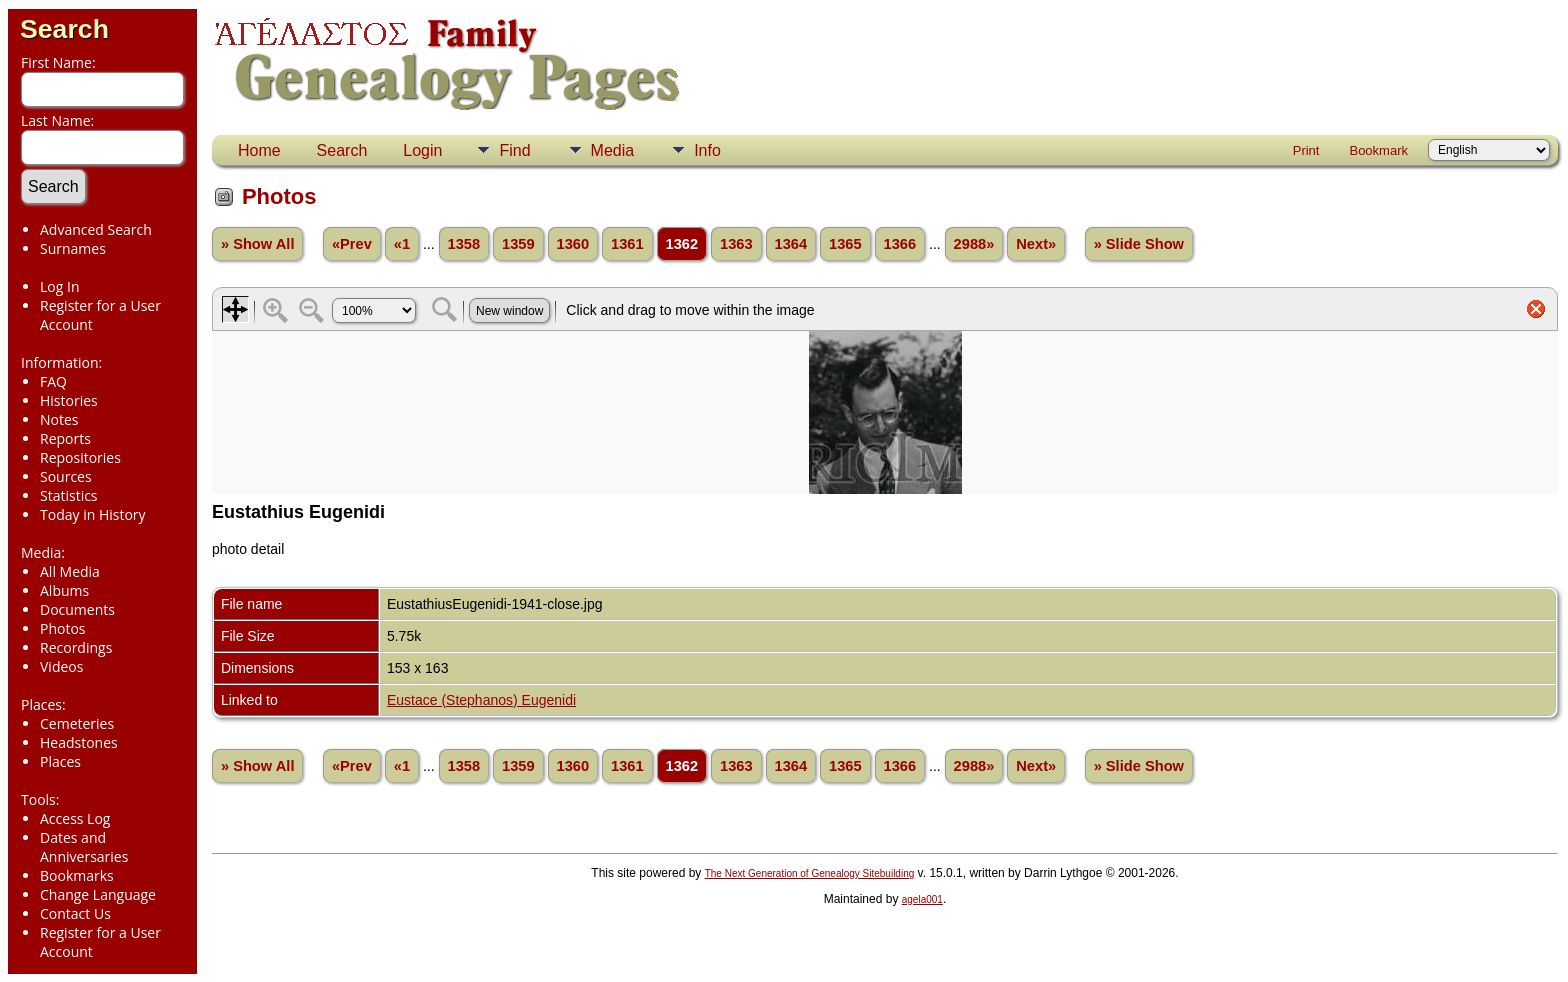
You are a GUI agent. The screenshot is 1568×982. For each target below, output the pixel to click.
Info (707, 150)
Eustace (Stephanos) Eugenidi (481, 700)
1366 (900, 244)
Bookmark (1378, 150)
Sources (66, 476)
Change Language (98, 894)
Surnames (73, 248)
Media (613, 150)
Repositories (80, 457)
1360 (573, 244)
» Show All (258, 244)
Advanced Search (96, 229)
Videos (61, 666)
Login (422, 150)
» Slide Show (1139, 244)
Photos (63, 628)
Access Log (75, 818)
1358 (464, 244)
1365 (845, 244)
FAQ (53, 381)
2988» (974, 244)
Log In (59, 286)
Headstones (79, 742)
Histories (69, 400)
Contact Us (75, 913)
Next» (1036, 244)
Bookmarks (77, 875)
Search (64, 29)
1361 (627, 244)
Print (1306, 150)
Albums (64, 590)
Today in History (93, 514)
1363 (736, 244)
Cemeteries (77, 723)
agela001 (922, 899)
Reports (65, 438)
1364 (791, 244)
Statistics (69, 495)
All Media (70, 571)
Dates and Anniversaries (84, 847)
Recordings (76, 647)
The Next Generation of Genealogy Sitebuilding (810, 873)
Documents (77, 609)
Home (259, 150)
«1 (402, 244)
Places (60, 761)
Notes (59, 419)
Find (514, 150)
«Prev (352, 244)
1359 (518, 244)
